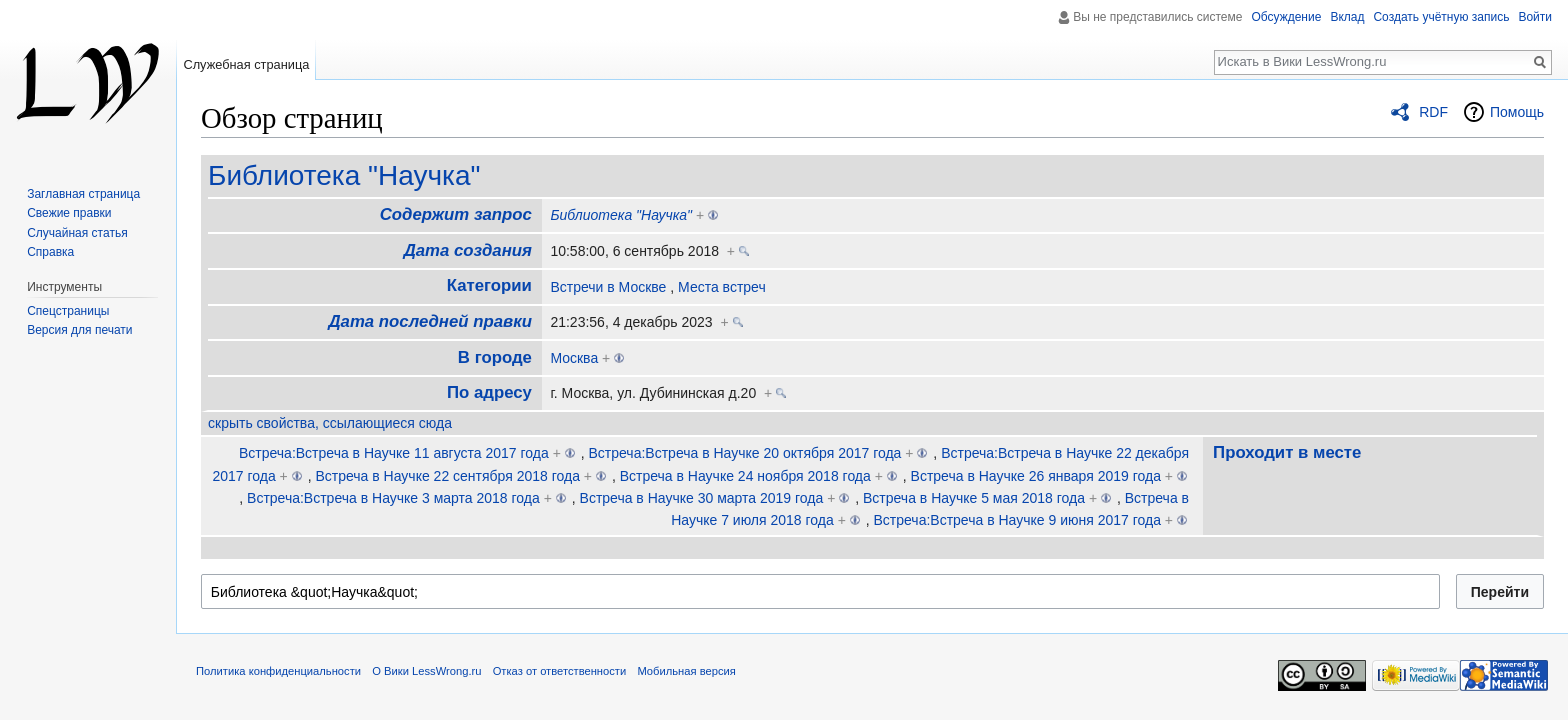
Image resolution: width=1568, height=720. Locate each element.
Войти (1535, 17)
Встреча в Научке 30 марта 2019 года (702, 498)
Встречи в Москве (608, 287)
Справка (50, 252)
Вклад (1347, 17)
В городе (495, 357)
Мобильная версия (686, 671)
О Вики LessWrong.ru (426, 671)
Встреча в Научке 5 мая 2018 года (974, 498)
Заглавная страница (83, 194)
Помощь (1517, 112)
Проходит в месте (1287, 452)
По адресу (489, 392)
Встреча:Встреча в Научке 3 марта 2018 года (393, 498)
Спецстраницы (68, 311)
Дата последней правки (429, 321)
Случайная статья (77, 233)
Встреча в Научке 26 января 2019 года (1036, 476)
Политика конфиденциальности (278, 671)
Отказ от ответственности (560, 671)
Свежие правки (69, 213)
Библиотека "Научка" (344, 175)
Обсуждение (1286, 17)
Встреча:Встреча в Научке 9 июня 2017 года (1016, 520)
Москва (574, 358)
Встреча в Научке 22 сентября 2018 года (447, 476)
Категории (489, 285)
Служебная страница (246, 64)
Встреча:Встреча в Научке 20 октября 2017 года (745, 453)
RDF (1433, 112)
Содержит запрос (456, 214)
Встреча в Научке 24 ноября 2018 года (745, 476)
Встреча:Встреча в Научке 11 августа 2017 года (394, 453)
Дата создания (468, 250)
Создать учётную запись (1441, 17)
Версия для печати (79, 330)
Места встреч (722, 287)
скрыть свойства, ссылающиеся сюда (330, 423)
